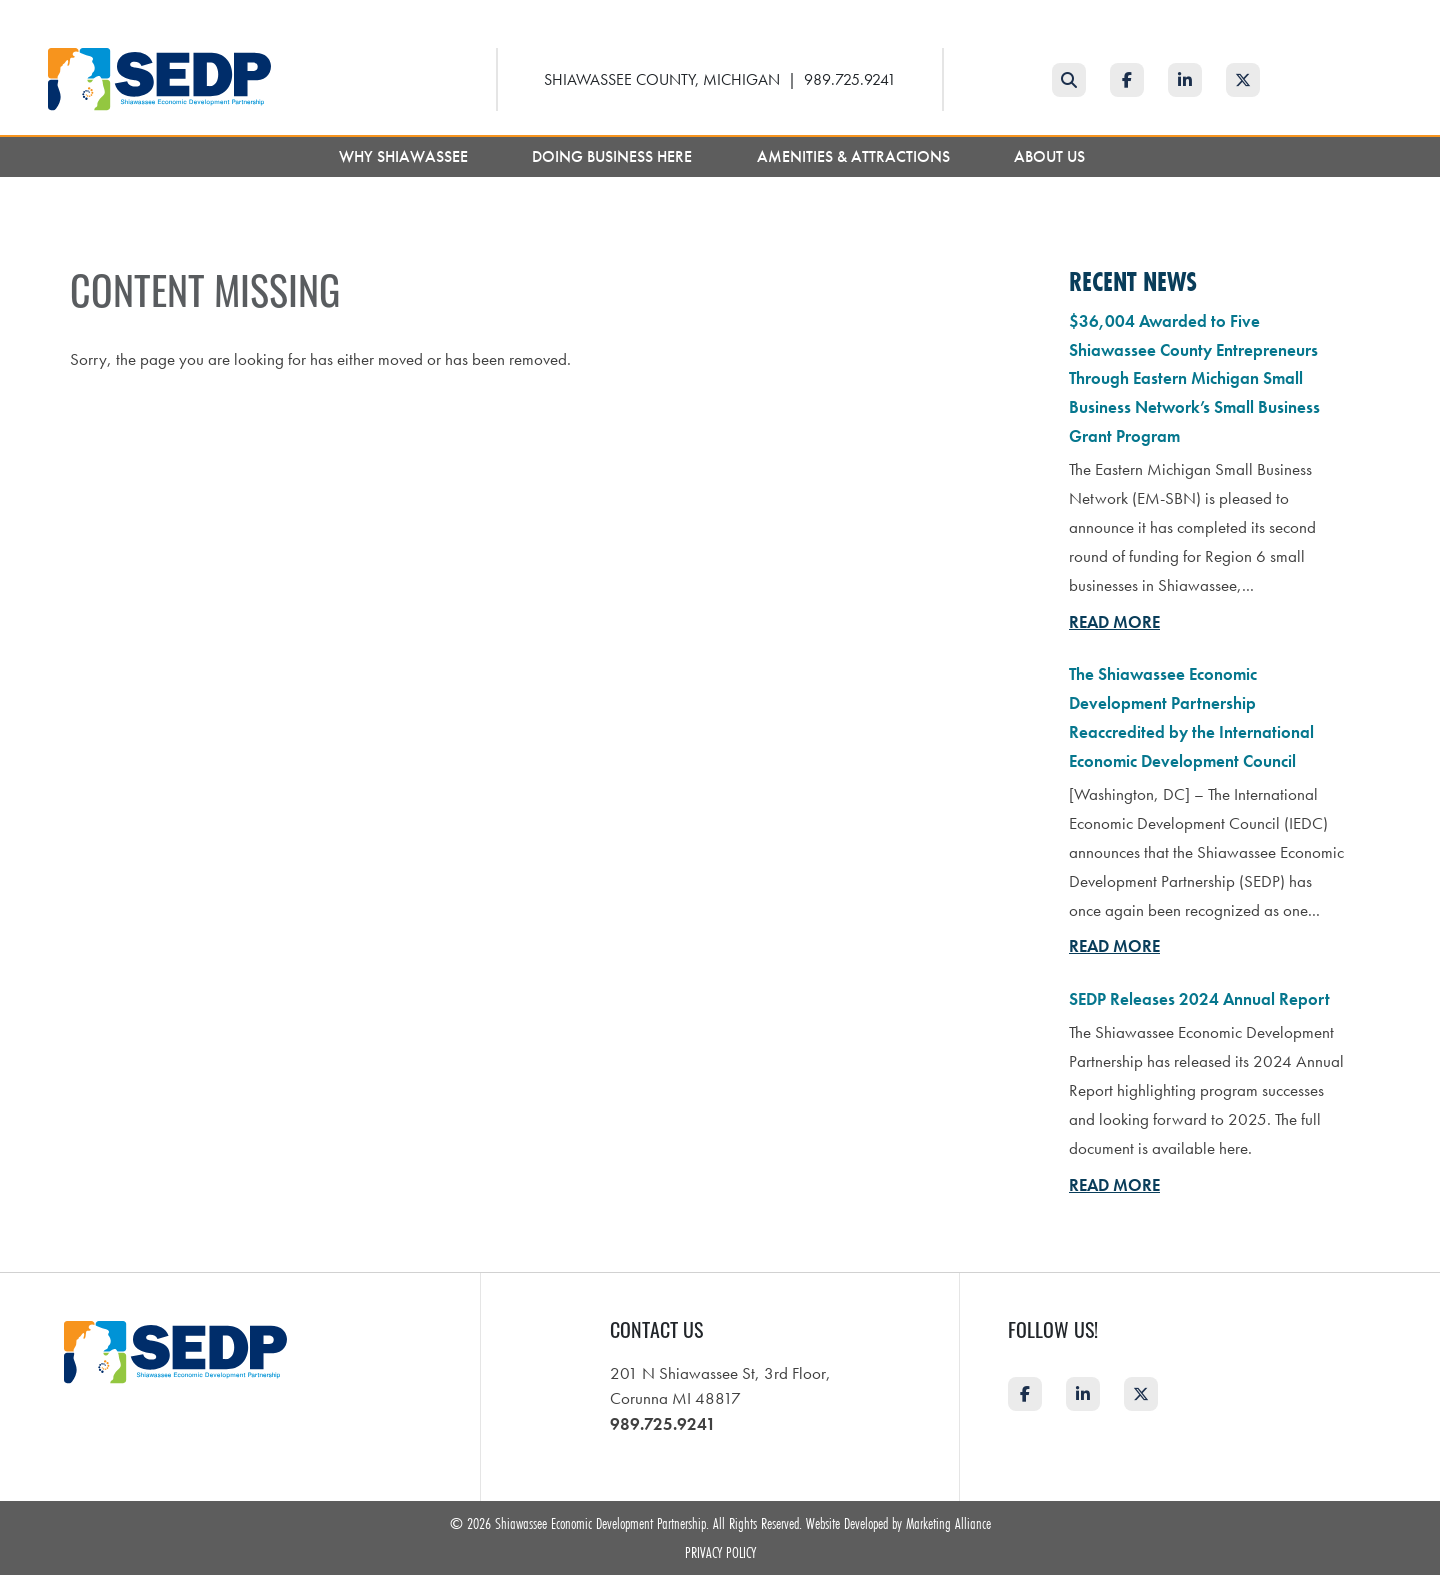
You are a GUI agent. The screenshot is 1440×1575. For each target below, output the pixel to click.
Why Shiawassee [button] (405, 156)
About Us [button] (1051, 156)
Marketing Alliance (948, 1523)
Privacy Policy (720, 1552)
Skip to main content (0, 16)
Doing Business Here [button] (614, 156)
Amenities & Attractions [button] (855, 156)
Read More (1114, 622)
